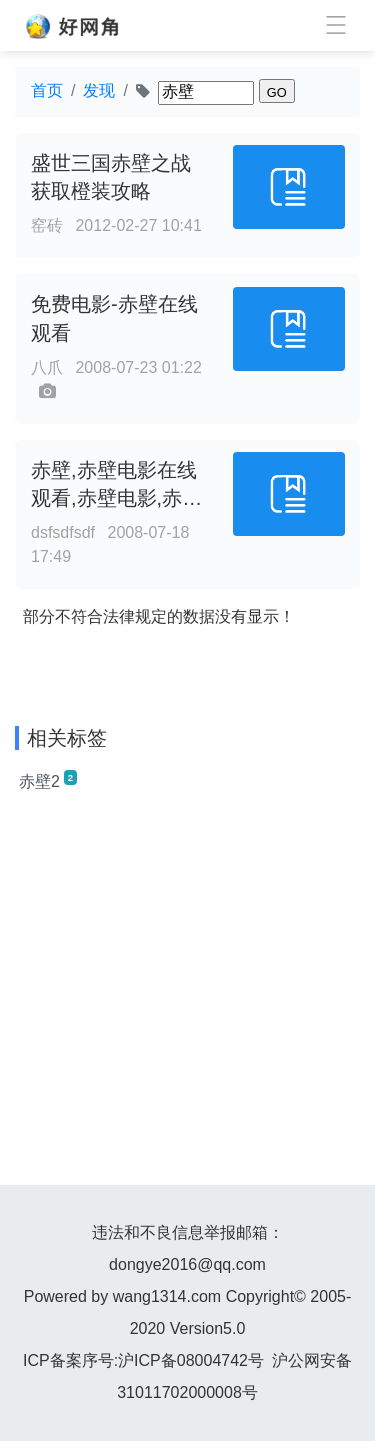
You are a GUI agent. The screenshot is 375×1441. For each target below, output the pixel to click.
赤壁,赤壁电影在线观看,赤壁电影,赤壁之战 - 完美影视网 (116, 499)
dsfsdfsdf (63, 532)
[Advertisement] (187, 997)
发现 (99, 90)
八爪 (47, 367)
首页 (47, 90)
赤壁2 (48, 780)
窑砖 (47, 225)
